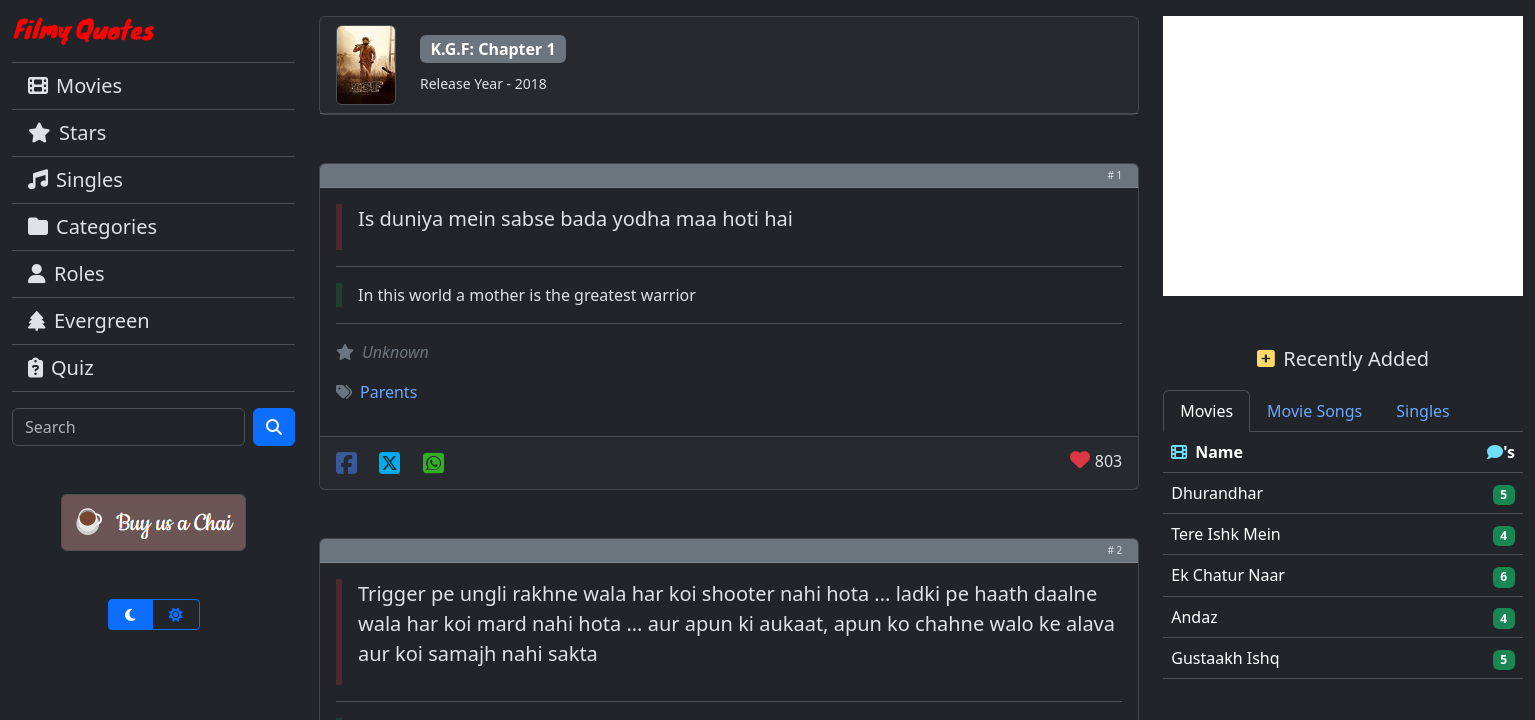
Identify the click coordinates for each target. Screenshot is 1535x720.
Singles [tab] (1422, 411)
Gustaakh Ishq (1225, 658)
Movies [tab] (1206, 411)
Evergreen (89, 320)
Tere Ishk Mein (1226, 534)
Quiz (61, 367)
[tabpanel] (1343, 555)
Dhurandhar (1217, 493)
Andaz (1194, 617)
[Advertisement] (1343, 156)
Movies (75, 85)
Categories (92, 226)
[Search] (128, 427)
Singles (75, 179)
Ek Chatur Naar (1228, 575)
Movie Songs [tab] (1314, 411)
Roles (66, 273)
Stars (67, 132)
